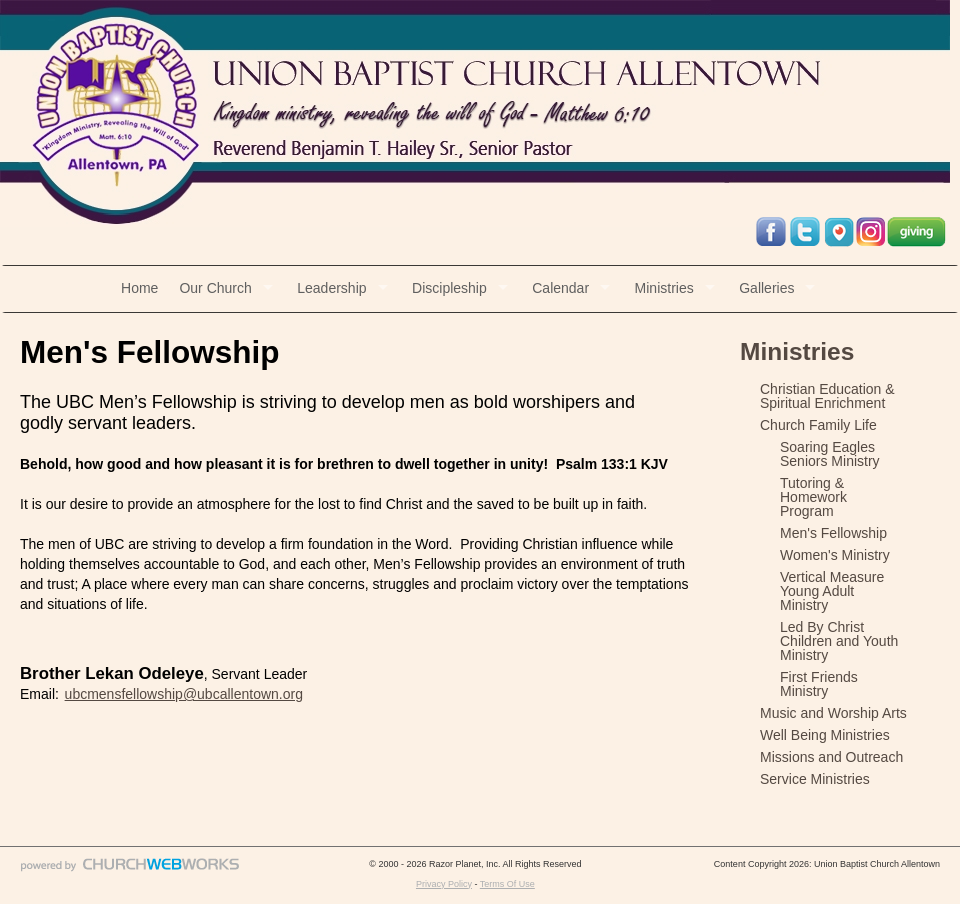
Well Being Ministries (825, 735)
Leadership (331, 288)
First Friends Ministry (819, 684)
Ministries (664, 288)
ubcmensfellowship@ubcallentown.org (184, 694)
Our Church (215, 288)
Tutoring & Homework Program (813, 497)
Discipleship (449, 288)
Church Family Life (818, 425)
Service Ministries (815, 779)
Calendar (560, 288)
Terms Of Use (507, 884)
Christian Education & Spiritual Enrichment (827, 396)
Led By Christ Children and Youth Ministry (839, 641)
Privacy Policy (444, 884)
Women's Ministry (835, 555)
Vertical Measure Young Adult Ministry (832, 591)
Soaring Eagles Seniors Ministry (830, 454)
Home (139, 288)
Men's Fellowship (833, 533)
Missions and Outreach (831, 757)
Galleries (766, 288)
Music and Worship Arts (833, 713)
